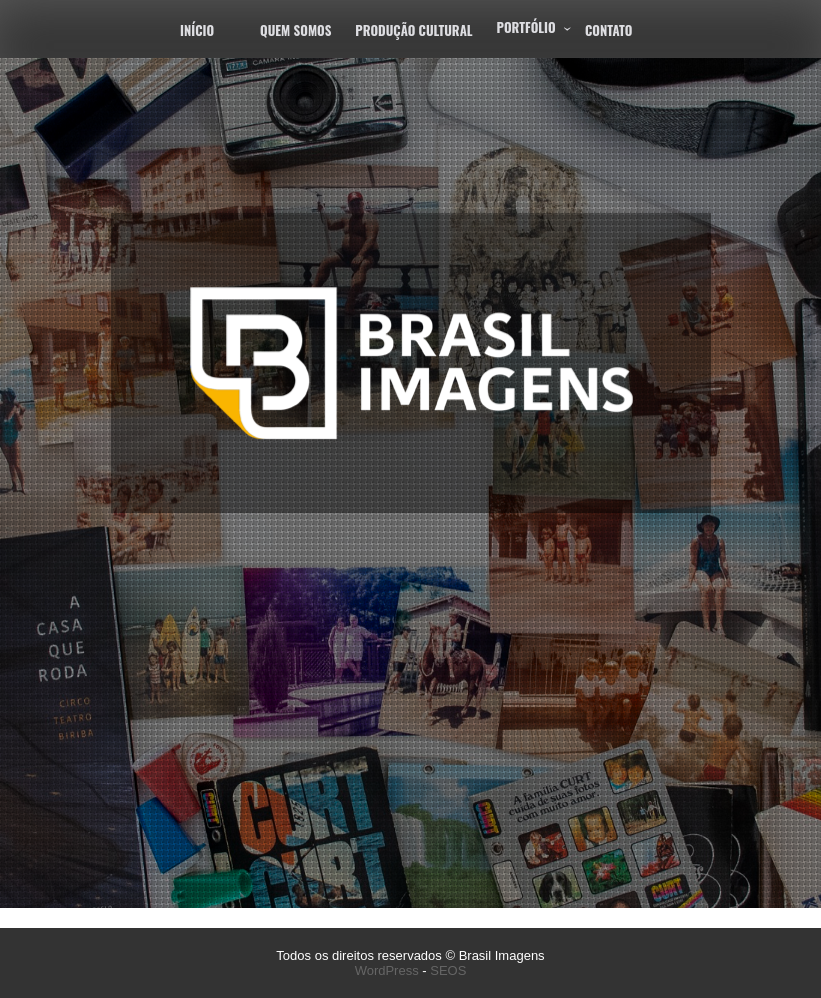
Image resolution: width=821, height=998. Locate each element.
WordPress (387, 970)
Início (197, 30)
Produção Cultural (413, 30)
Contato (608, 30)
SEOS (448, 970)
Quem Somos (295, 30)
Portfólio (526, 27)
